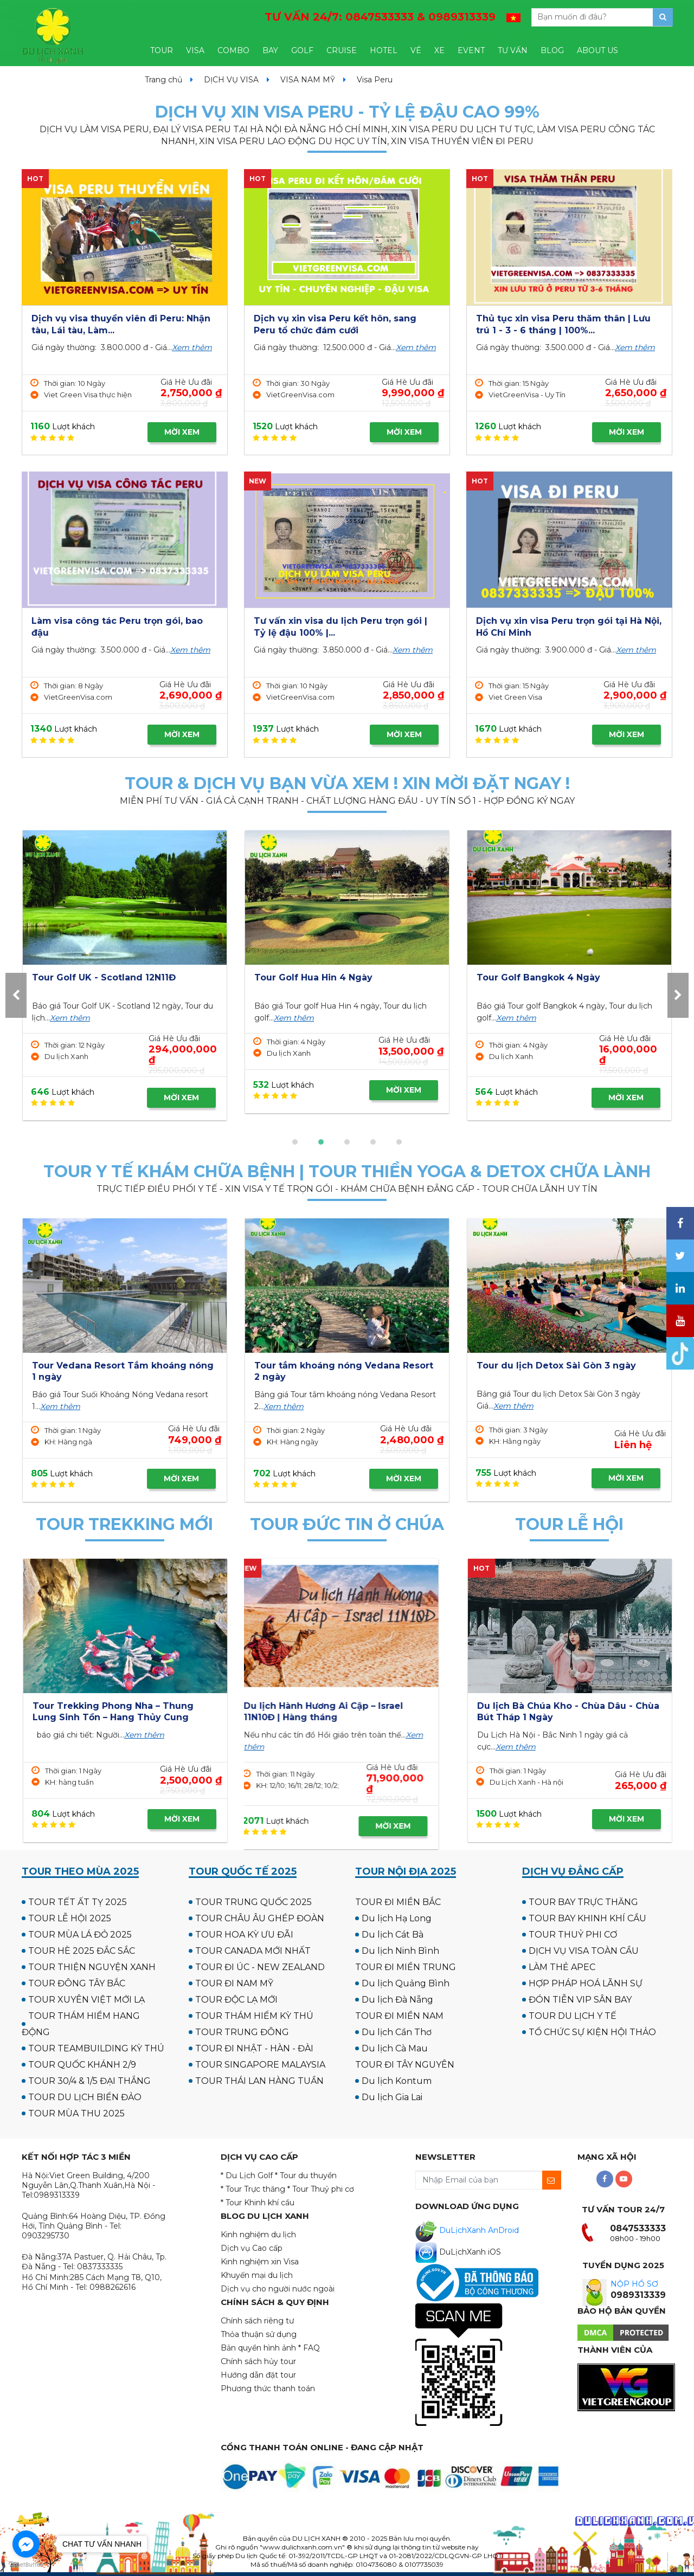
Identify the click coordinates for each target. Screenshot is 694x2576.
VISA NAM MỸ (307, 80)
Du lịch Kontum (397, 2081)
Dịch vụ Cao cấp (251, 2248)
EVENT (471, 50)
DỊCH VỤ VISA (231, 80)
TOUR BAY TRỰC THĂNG (583, 1902)
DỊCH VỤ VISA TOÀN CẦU (584, 1951)
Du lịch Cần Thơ (397, 2032)
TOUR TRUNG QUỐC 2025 (253, 1902)
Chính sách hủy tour (258, 2361)
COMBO (233, 50)
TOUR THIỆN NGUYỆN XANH (92, 1967)
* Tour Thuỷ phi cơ (320, 2189)
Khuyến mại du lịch (257, 2275)
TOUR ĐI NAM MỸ (234, 1983)
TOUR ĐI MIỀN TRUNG (405, 1967)
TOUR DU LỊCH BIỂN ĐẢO (85, 2097)
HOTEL (383, 50)
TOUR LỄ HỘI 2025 (69, 1918)
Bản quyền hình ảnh (258, 2348)
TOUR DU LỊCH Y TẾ (572, 2016)
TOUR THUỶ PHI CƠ (573, 1934)
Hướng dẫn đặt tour (258, 2375)
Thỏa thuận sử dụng (259, 2334)
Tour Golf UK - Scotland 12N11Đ (548, 977)
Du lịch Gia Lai (392, 2097)
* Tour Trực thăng (253, 2189)
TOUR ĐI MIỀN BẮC (398, 1902)
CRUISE (341, 50)
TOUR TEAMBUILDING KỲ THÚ (96, 2048)
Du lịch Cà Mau (395, 2048)
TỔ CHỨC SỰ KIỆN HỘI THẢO (592, 2032)
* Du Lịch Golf (247, 2175)
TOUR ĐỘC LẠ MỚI (236, 1999)
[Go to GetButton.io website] (26, 2564)
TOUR (161, 50)
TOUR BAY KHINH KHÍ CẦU (587, 1918)
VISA (195, 50)
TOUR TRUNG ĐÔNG (242, 2032)
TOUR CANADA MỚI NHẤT (253, 1951)
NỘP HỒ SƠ (634, 2284)
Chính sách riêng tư (257, 2321)
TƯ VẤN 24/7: (380, 16)
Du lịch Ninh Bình (400, 1951)
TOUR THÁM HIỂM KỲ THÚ (254, 2016)
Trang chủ (163, 80)
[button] (295, 1142)
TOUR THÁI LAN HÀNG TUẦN (259, 2081)
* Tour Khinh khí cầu (257, 2202)
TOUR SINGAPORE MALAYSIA (260, 2064)
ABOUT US (597, 50)
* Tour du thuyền (306, 2175)
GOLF (302, 50)
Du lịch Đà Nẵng (397, 1999)
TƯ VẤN (513, 50)
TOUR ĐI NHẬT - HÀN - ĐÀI (254, 2048)
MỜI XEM (182, 432)
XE (439, 50)
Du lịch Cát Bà (392, 1934)
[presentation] (16, 995)
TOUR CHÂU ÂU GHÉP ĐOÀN (259, 1918)
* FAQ (309, 2348)
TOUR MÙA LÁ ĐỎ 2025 (80, 1934)
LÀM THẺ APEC (562, 1967)
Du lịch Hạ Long (397, 1918)
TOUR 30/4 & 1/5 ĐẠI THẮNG (89, 2081)
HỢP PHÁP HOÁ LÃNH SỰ (585, 1983)
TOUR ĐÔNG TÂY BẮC (76, 1983)
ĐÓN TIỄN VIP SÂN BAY (580, 1999)
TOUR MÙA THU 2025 (76, 2113)
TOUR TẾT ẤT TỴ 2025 (77, 1902)
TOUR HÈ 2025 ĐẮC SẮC (81, 1951)
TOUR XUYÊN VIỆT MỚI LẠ (86, 1999)
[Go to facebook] (26, 2544)
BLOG (552, 50)
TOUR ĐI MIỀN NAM (399, 2016)
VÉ (415, 50)
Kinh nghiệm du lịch (258, 2234)
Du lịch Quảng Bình (405, 1983)
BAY (270, 50)
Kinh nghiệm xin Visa (260, 2262)
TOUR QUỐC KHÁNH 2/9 (82, 2064)
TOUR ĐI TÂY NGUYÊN (404, 2064)
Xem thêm (192, 347)
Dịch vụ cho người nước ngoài (278, 2289)
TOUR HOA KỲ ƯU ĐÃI (244, 1934)
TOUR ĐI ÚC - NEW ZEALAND (260, 1967)
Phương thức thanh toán (268, 2388)
